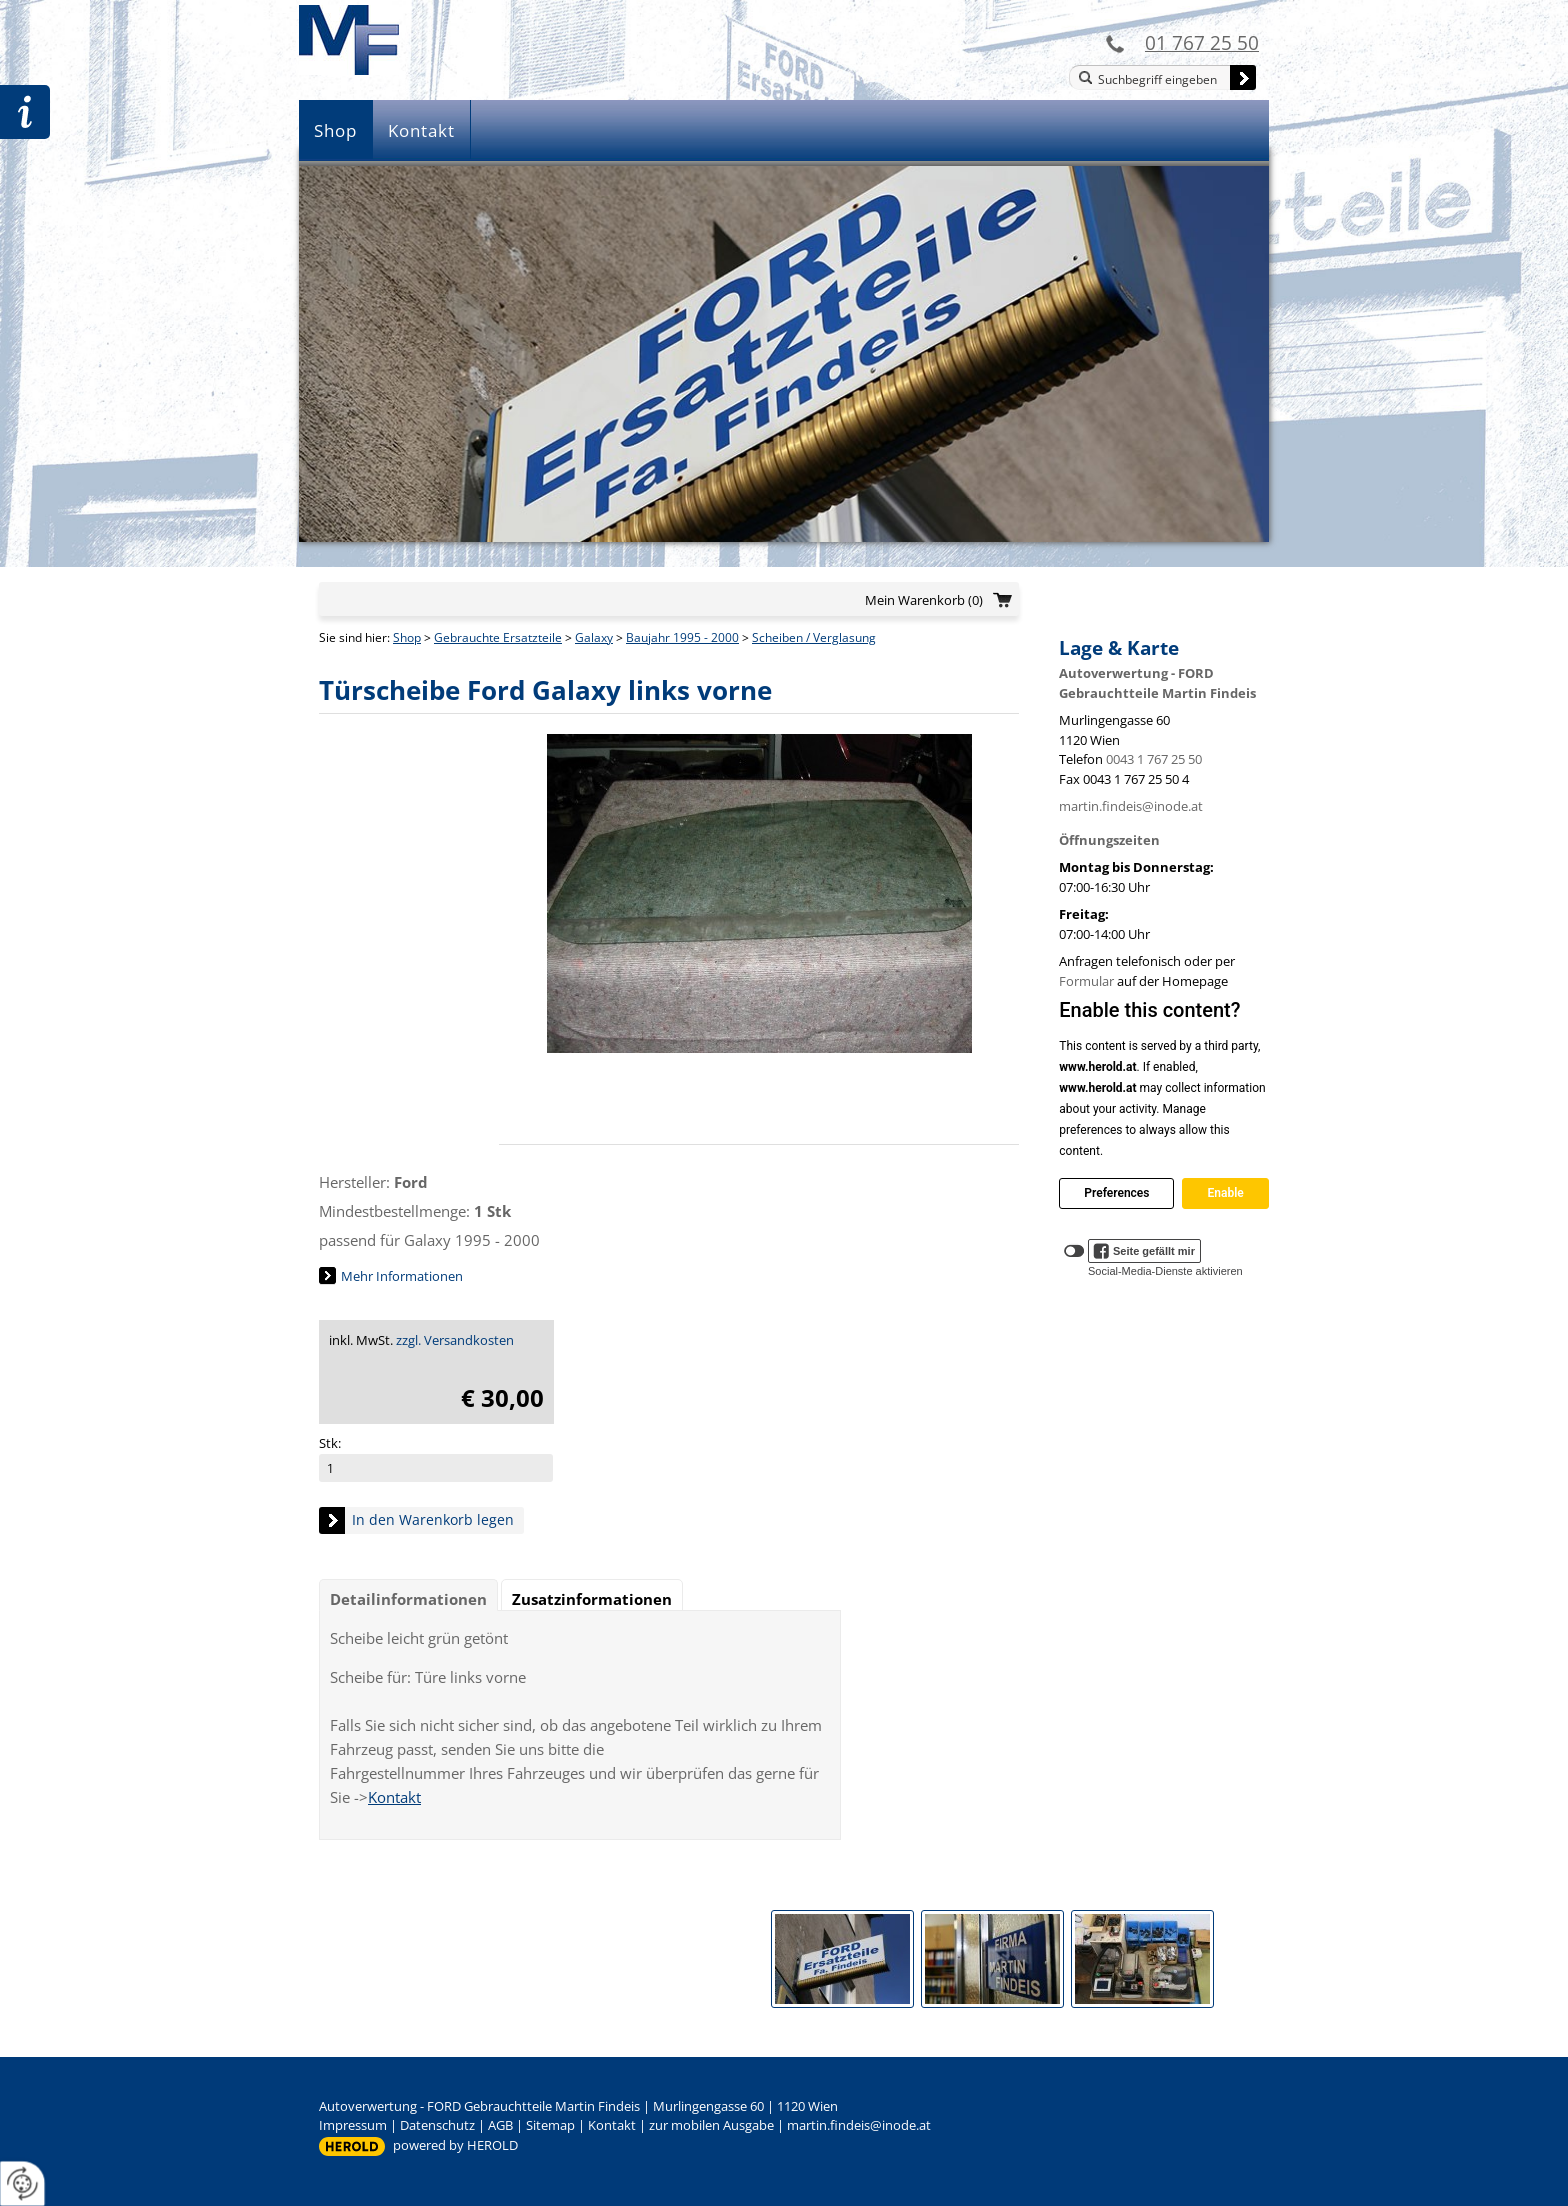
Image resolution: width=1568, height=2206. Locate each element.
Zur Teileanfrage (25, 112)
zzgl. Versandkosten (455, 1340)
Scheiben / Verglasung (814, 637)
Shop (335, 130)
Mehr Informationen (402, 1276)
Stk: (330, 1443)
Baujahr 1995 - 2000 (682, 637)
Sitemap (550, 2125)
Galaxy (594, 637)
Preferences (1116, 1193)
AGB (500, 2125)
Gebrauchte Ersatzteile (498, 637)
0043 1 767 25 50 (1154, 759)
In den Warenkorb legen (433, 1519)
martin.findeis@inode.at (1131, 806)
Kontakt (421, 130)
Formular (1086, 981)
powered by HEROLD (455, 2145)
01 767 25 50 (1202, 42)
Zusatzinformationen (592, 1599)
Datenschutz (437, 2125)
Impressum (353, 2125)
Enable (1225, 1193)
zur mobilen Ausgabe (711, 2125)
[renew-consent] (22, 2183)
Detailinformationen (408, 1599)
